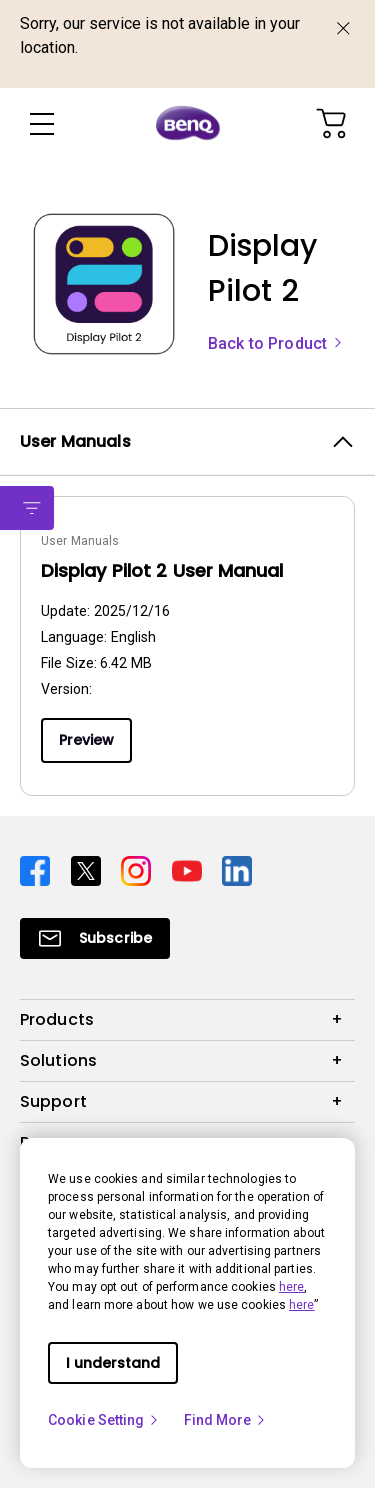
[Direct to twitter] (88, 870)
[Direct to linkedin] (237, 870)
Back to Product (276, 343)
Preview (86, 740)
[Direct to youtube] (189, 870)
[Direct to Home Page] (188, 124)
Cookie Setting (104, 1420)
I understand (113, 1363)
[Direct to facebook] (37, 870)
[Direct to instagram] (138, 870)
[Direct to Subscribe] (95, 938)
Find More (226, 1420)
